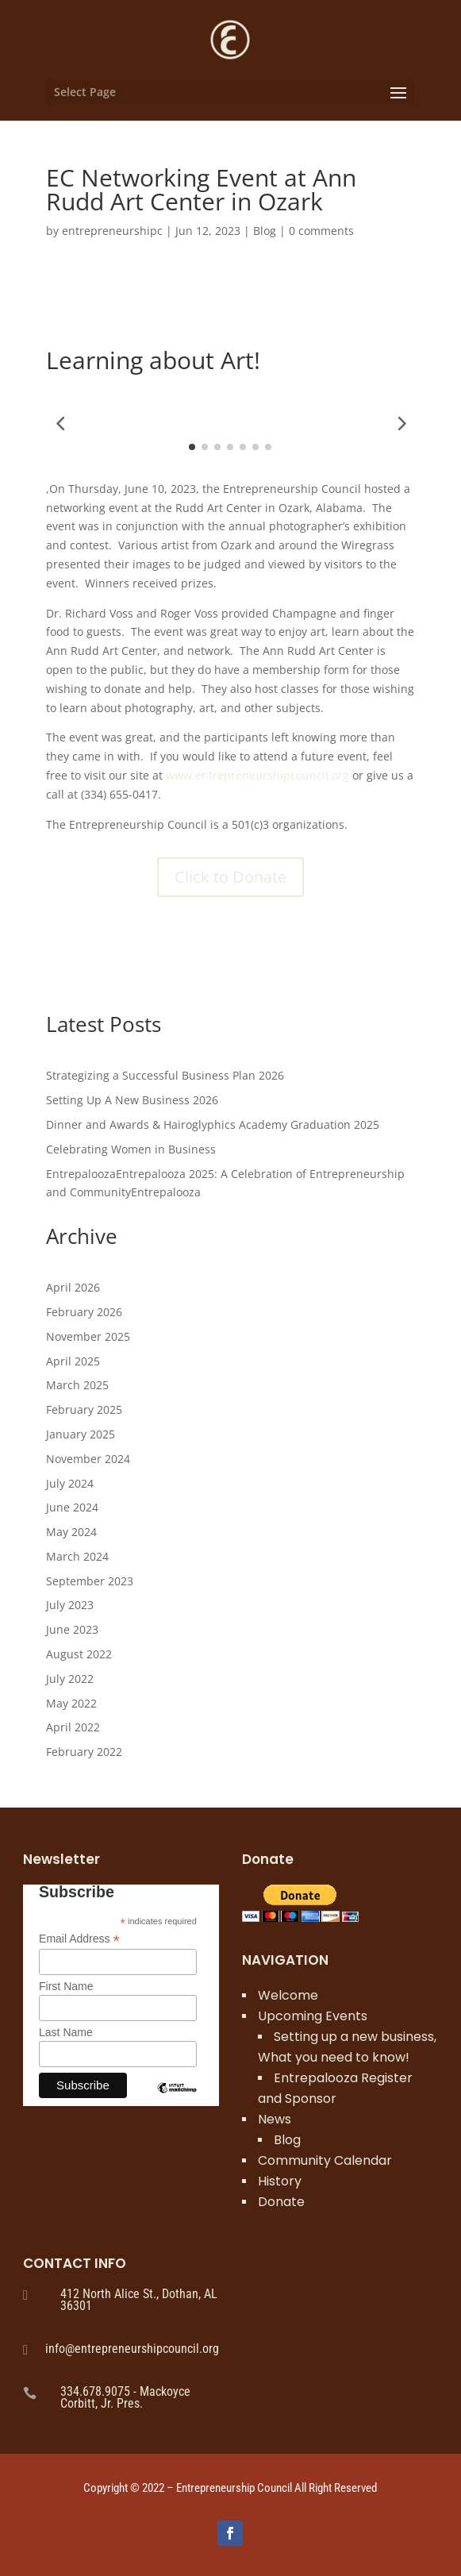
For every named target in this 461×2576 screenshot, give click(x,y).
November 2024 (88, 1458)
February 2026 (84, 1311)
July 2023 (70, 1604)
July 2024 (70, 1483)
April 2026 (73, 1287)
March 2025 (77, 1384)
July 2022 (70, 1678)
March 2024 (77, 1556)
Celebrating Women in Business (131, 1149)
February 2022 (84, 1751)
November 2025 (88, 1336)
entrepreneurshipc (112, 230)
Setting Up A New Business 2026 (132, 1099)
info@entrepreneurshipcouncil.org (132, 2348)
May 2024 (71, 1531)
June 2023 (72, 1629)
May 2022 (71, 1703)
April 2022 (73, 1727)
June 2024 (72, 1507)
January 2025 (80, 1434)
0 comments (321, 230)
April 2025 (73, 1361)
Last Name (66, 2032)
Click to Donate (230, 877)
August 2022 (79, 1654)
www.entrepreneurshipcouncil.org (257, 775)
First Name (66, 1986)
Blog (264, 230)
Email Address (79, 1938)
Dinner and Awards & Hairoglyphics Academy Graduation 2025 (212, 1124)
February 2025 (84, 1409)
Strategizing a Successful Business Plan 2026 (165, 1075)
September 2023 (89, 1580)
